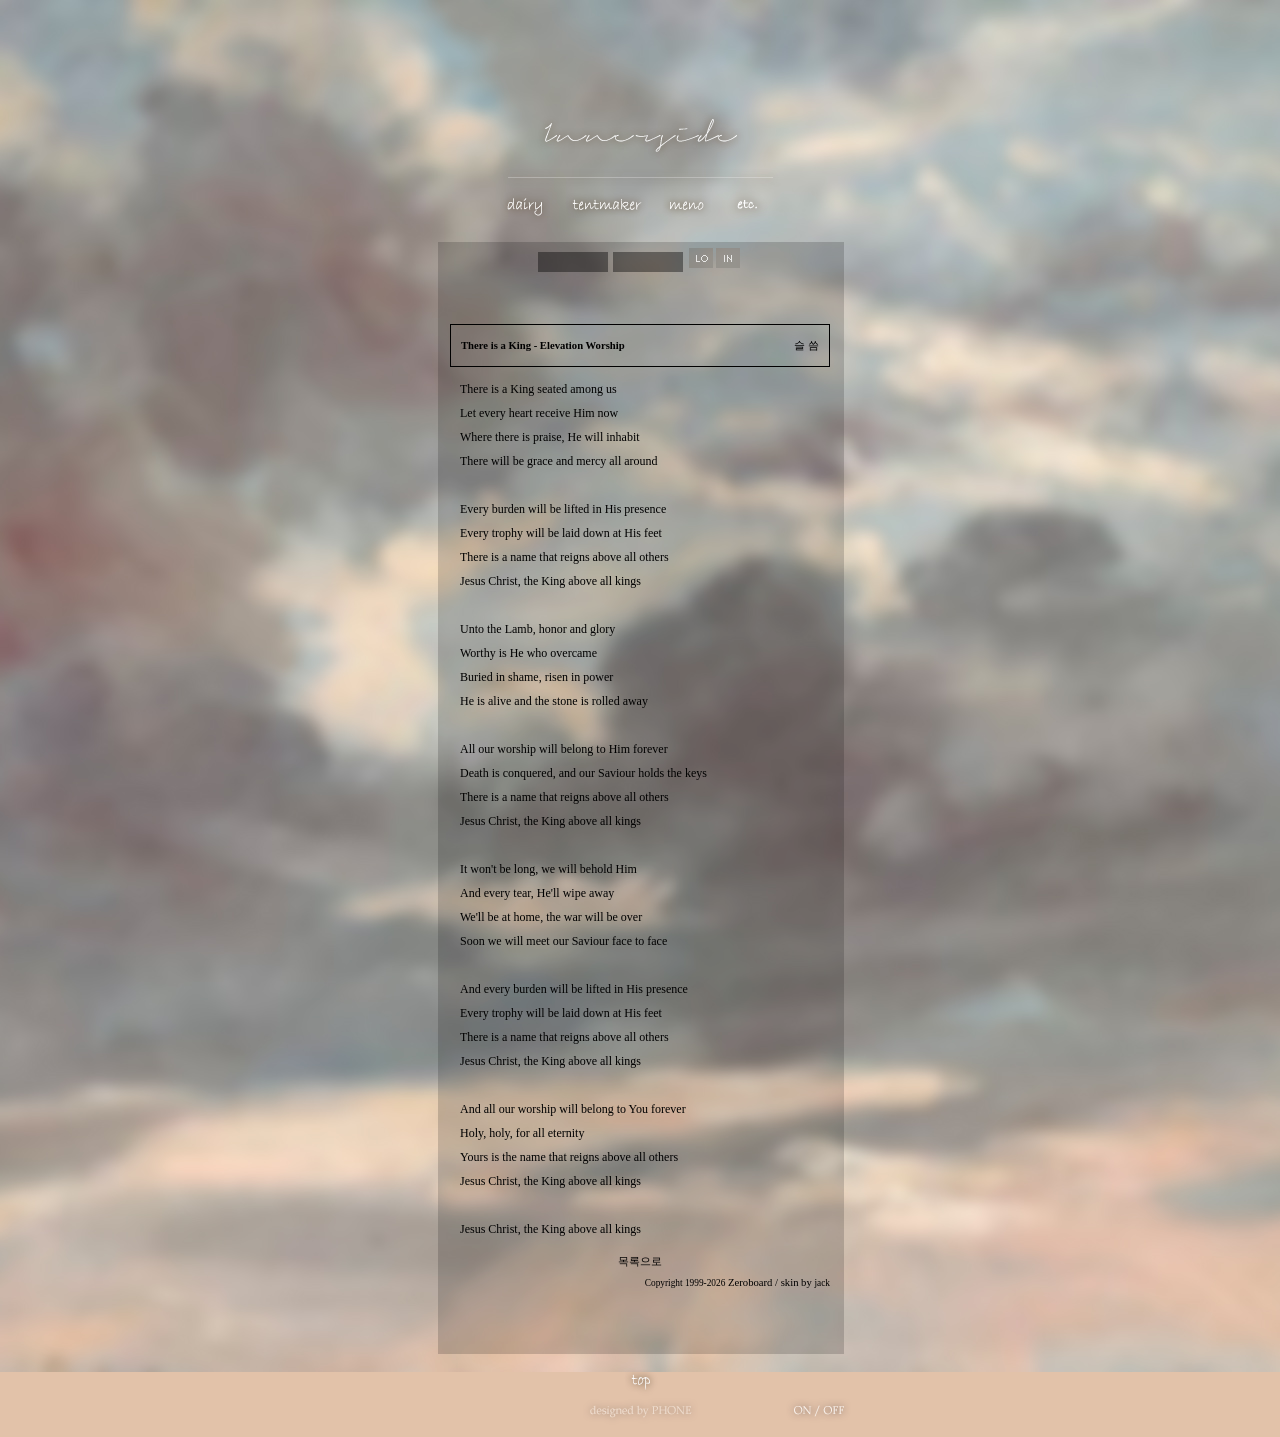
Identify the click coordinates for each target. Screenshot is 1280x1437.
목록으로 (640, 1261)
